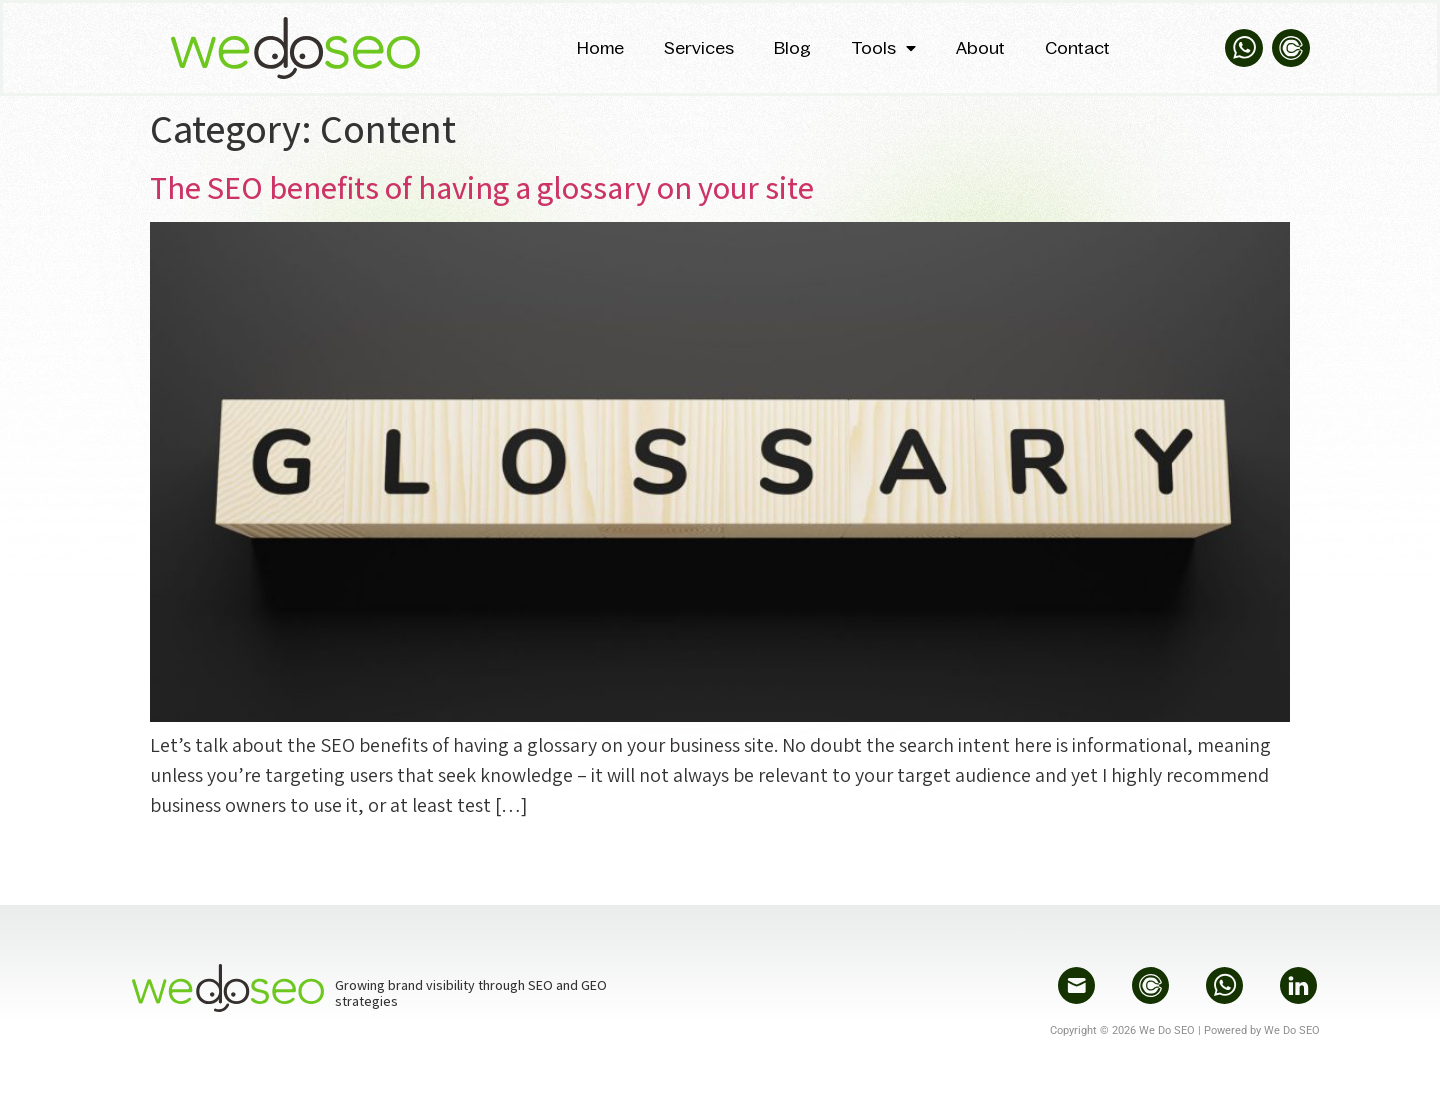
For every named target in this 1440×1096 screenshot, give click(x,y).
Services (699, 48)
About (980, 48)
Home (600, 48)
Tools (883, 48)
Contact (1077, 48)
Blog (792, 48)
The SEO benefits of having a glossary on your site (482, 187)
